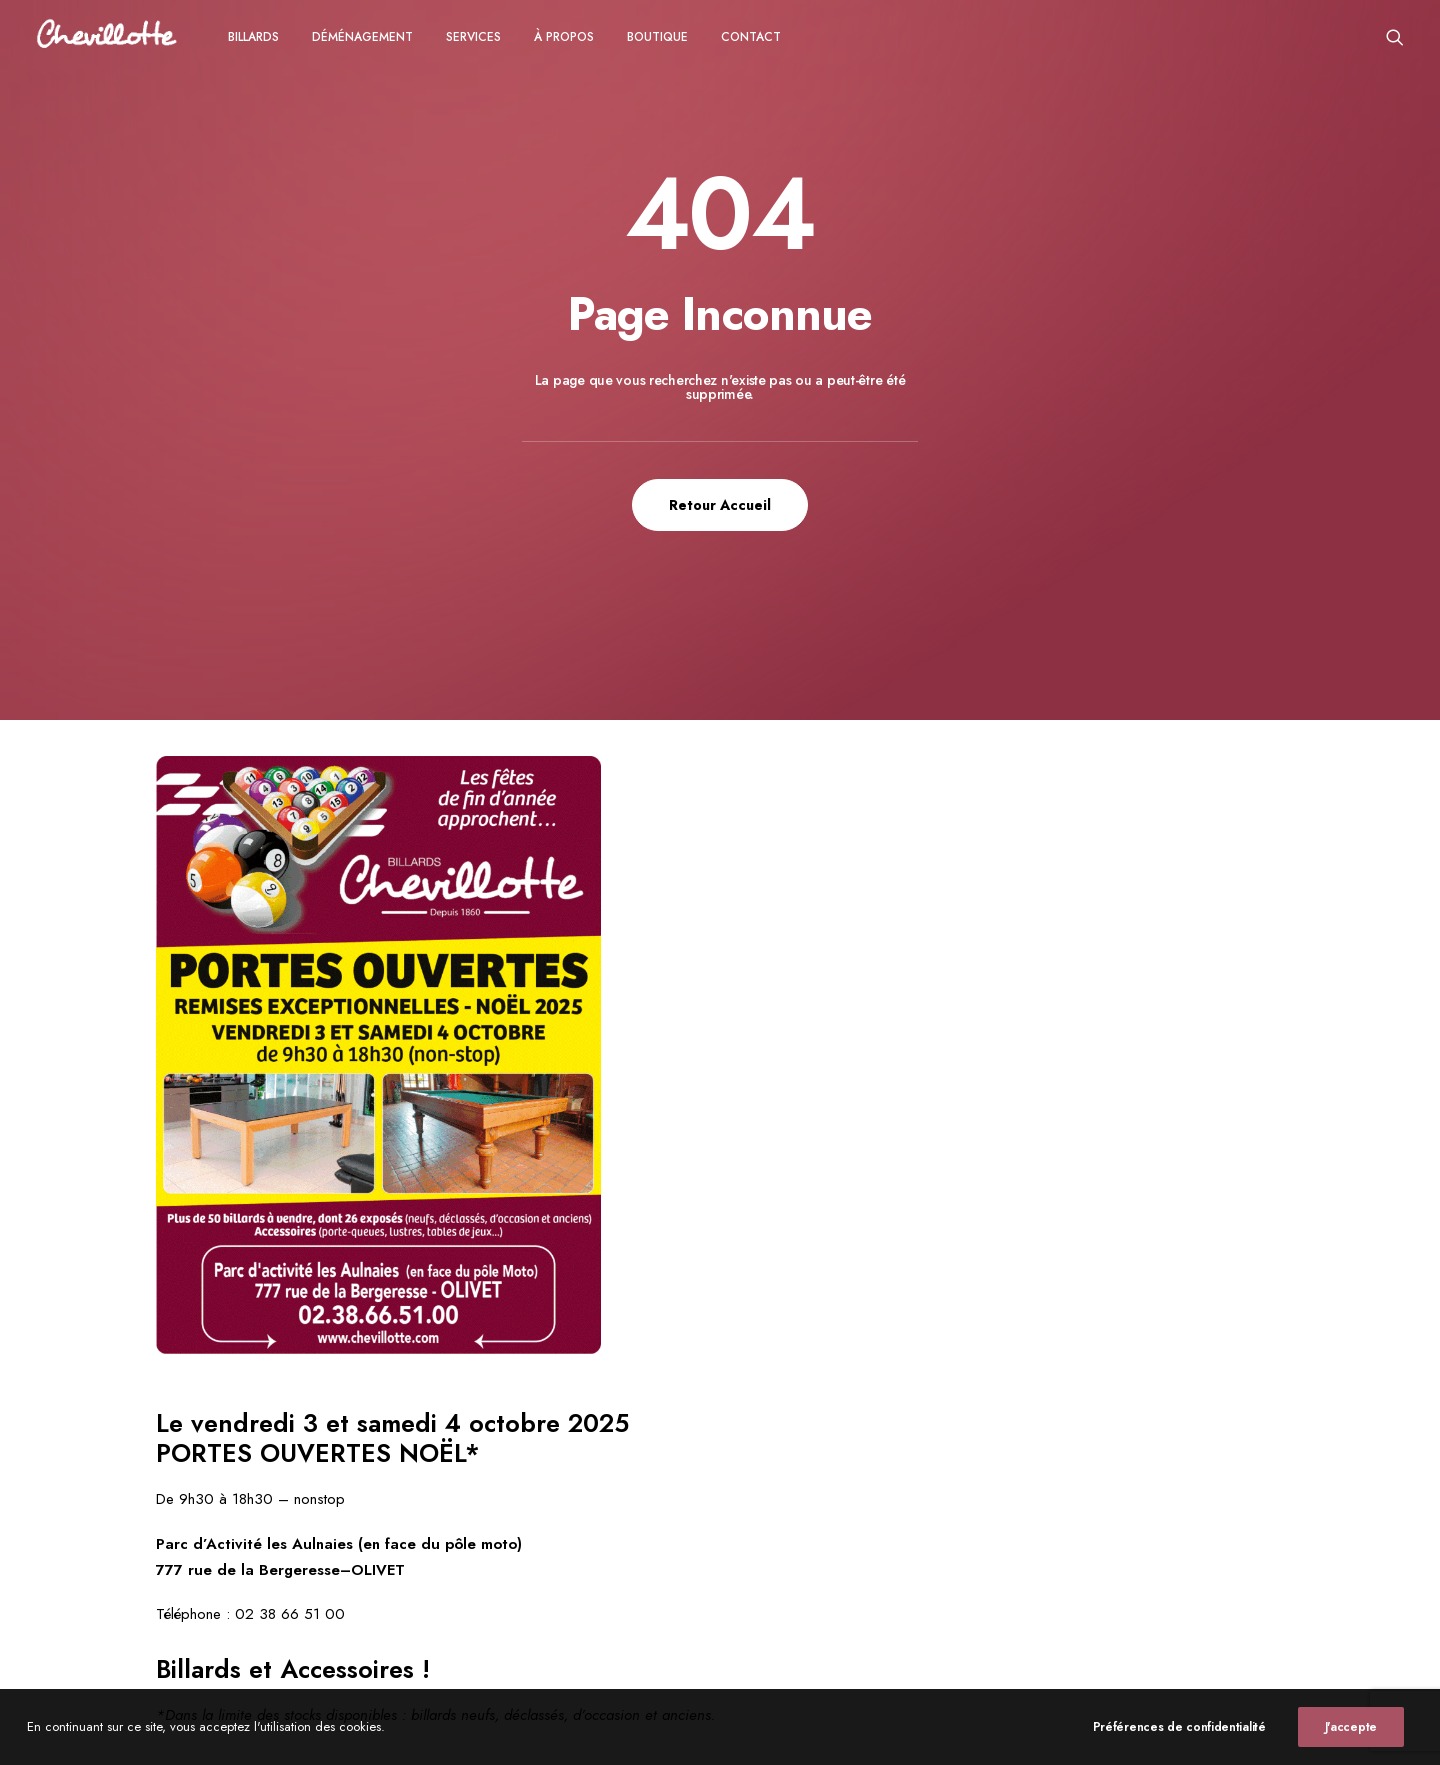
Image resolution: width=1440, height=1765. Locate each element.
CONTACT (751, 37)
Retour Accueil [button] (720, 505)
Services (473, 37)
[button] (1395, 36)
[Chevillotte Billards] (107, 36)
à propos (564, 37)
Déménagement (362, 37)
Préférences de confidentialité (1179, 1744)
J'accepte (1351, 1744)
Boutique (657, 37)
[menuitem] (253, 36)
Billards (253, 37)
